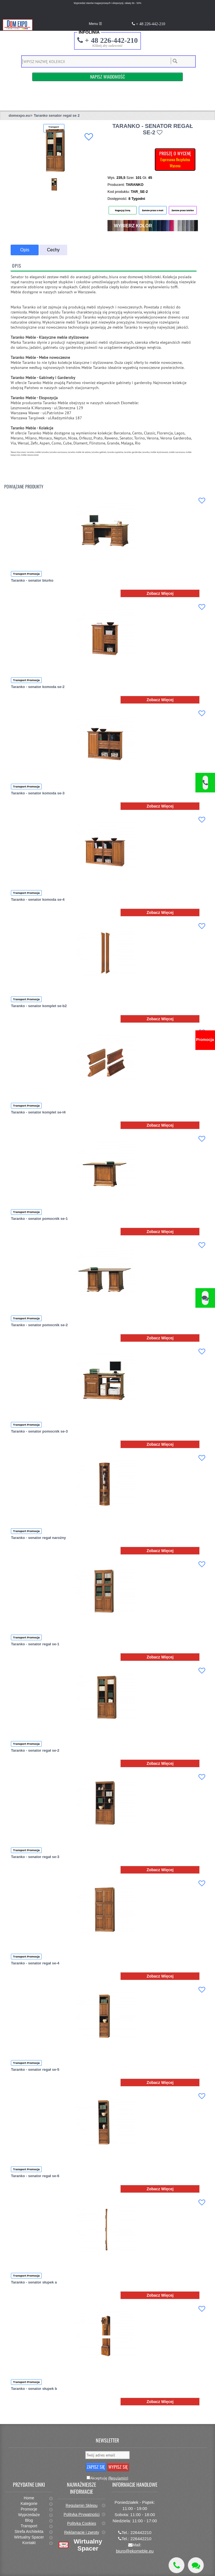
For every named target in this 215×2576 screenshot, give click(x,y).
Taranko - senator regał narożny (38, 1537)
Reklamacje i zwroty (81, 2532)
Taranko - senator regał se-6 (35, 2176)
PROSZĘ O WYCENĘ (175, 159)
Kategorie (29, 2503)
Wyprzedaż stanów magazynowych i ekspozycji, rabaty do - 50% (107, 3)
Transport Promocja (26, 573)
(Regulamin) (118, 2478)
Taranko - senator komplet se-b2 (39, 1006)
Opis (24, 249)
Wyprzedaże (29, 2514)
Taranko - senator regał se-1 (35, 1644)
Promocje (29, 2509)
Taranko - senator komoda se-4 (37, 899)
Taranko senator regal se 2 (57, 115)
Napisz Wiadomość (107, 76)
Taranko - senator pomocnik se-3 (39, 1431)
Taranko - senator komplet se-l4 (38, 1112)
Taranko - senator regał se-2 (35, 1750)
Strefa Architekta (29, 2531)
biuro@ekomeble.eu (134, 2551)
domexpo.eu (19, 115)
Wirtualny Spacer (29, 2537)
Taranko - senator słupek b (34, 2388)
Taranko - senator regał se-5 (35, 2069)
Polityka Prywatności (81, 2514)
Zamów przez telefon (183, 210)
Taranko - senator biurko (32, 580)
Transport (29, 2526)
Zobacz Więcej (160, 593)
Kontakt (29, 2542)
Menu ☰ (95, 24)
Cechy (53, 249)
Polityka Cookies (81, 2523)
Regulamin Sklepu (82, 2505)
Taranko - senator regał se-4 (35, 1963)
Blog (29, 2520)
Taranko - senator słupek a (34, 2282)
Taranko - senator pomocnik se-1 (39, 1218)
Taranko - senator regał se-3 (35, 1857)
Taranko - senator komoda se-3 (37, 793)
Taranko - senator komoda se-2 (37, 687)
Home (29, 2498)
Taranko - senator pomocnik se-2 (39, 1325)
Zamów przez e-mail (152, 210)
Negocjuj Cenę (122, 210)
